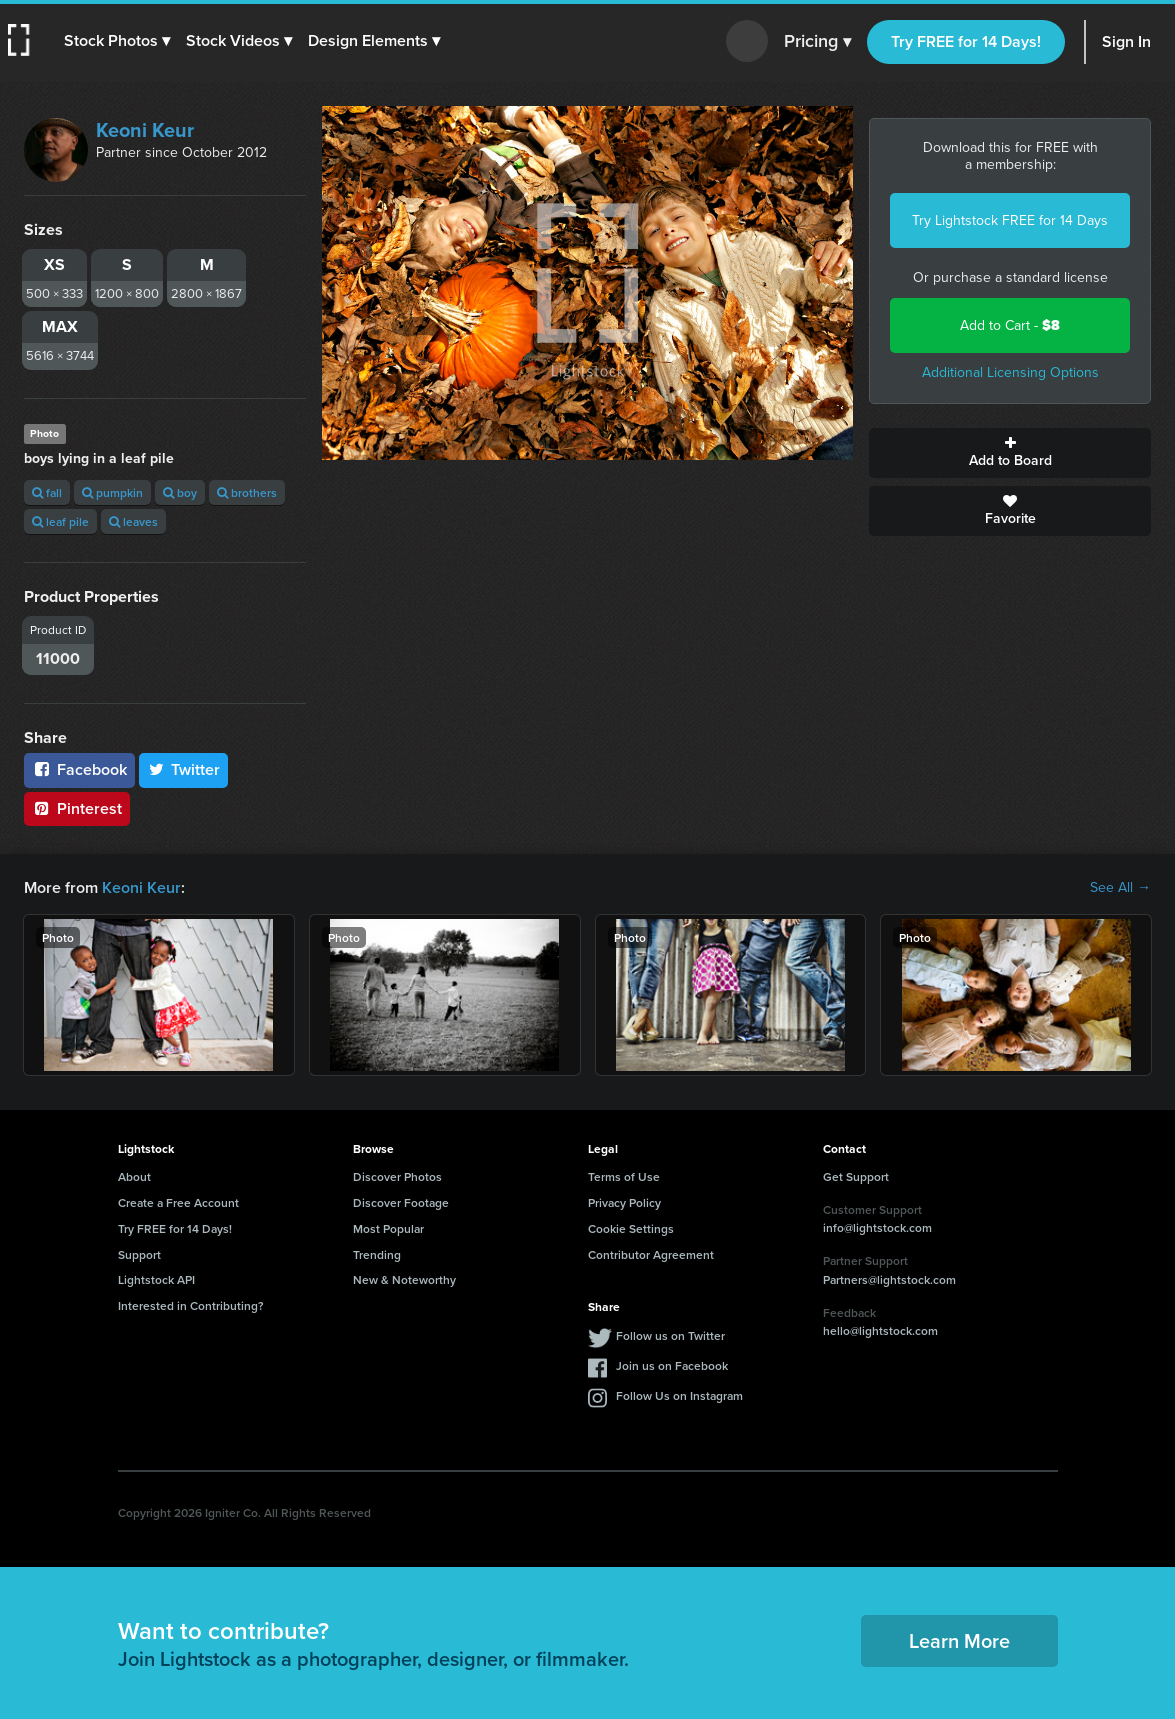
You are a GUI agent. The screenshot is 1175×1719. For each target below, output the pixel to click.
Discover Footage (401, 1202)
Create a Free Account (178, 1202)
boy (180, 492)
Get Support (856, 1176)
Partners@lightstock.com (889, 1279)
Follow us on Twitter (670, 1335)
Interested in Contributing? (191, 1305)
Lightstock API (156, 1279)
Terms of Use (624, 1176)
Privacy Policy (624, 1202)
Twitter (184, 769)
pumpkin (112, 492)
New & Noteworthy (404, 1279)
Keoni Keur (145, 130)
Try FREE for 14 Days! (966, 41)
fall (47, 492)
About (134, 1176)
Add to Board (1010, 453)
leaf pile (60, 521)
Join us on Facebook (672, 1365)
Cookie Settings (631, 1228)
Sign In (1126, 41)
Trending (377, 1254)
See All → (1120, 888)
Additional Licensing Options (1010, 372)
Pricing (817, 42)
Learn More (959, 1640)
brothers (247, 492)
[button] (117, 41)
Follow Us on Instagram (679, 1395)
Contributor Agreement (651, 1254)
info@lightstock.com (877, 1227)
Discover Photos (397, 1176)
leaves (133, 521)
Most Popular (388, 1228)
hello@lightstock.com (880, 1330)
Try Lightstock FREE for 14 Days (1010, 220)
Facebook (79, 769)
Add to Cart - (1010, 325)
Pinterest (77, 808)
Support (139, 1254)
